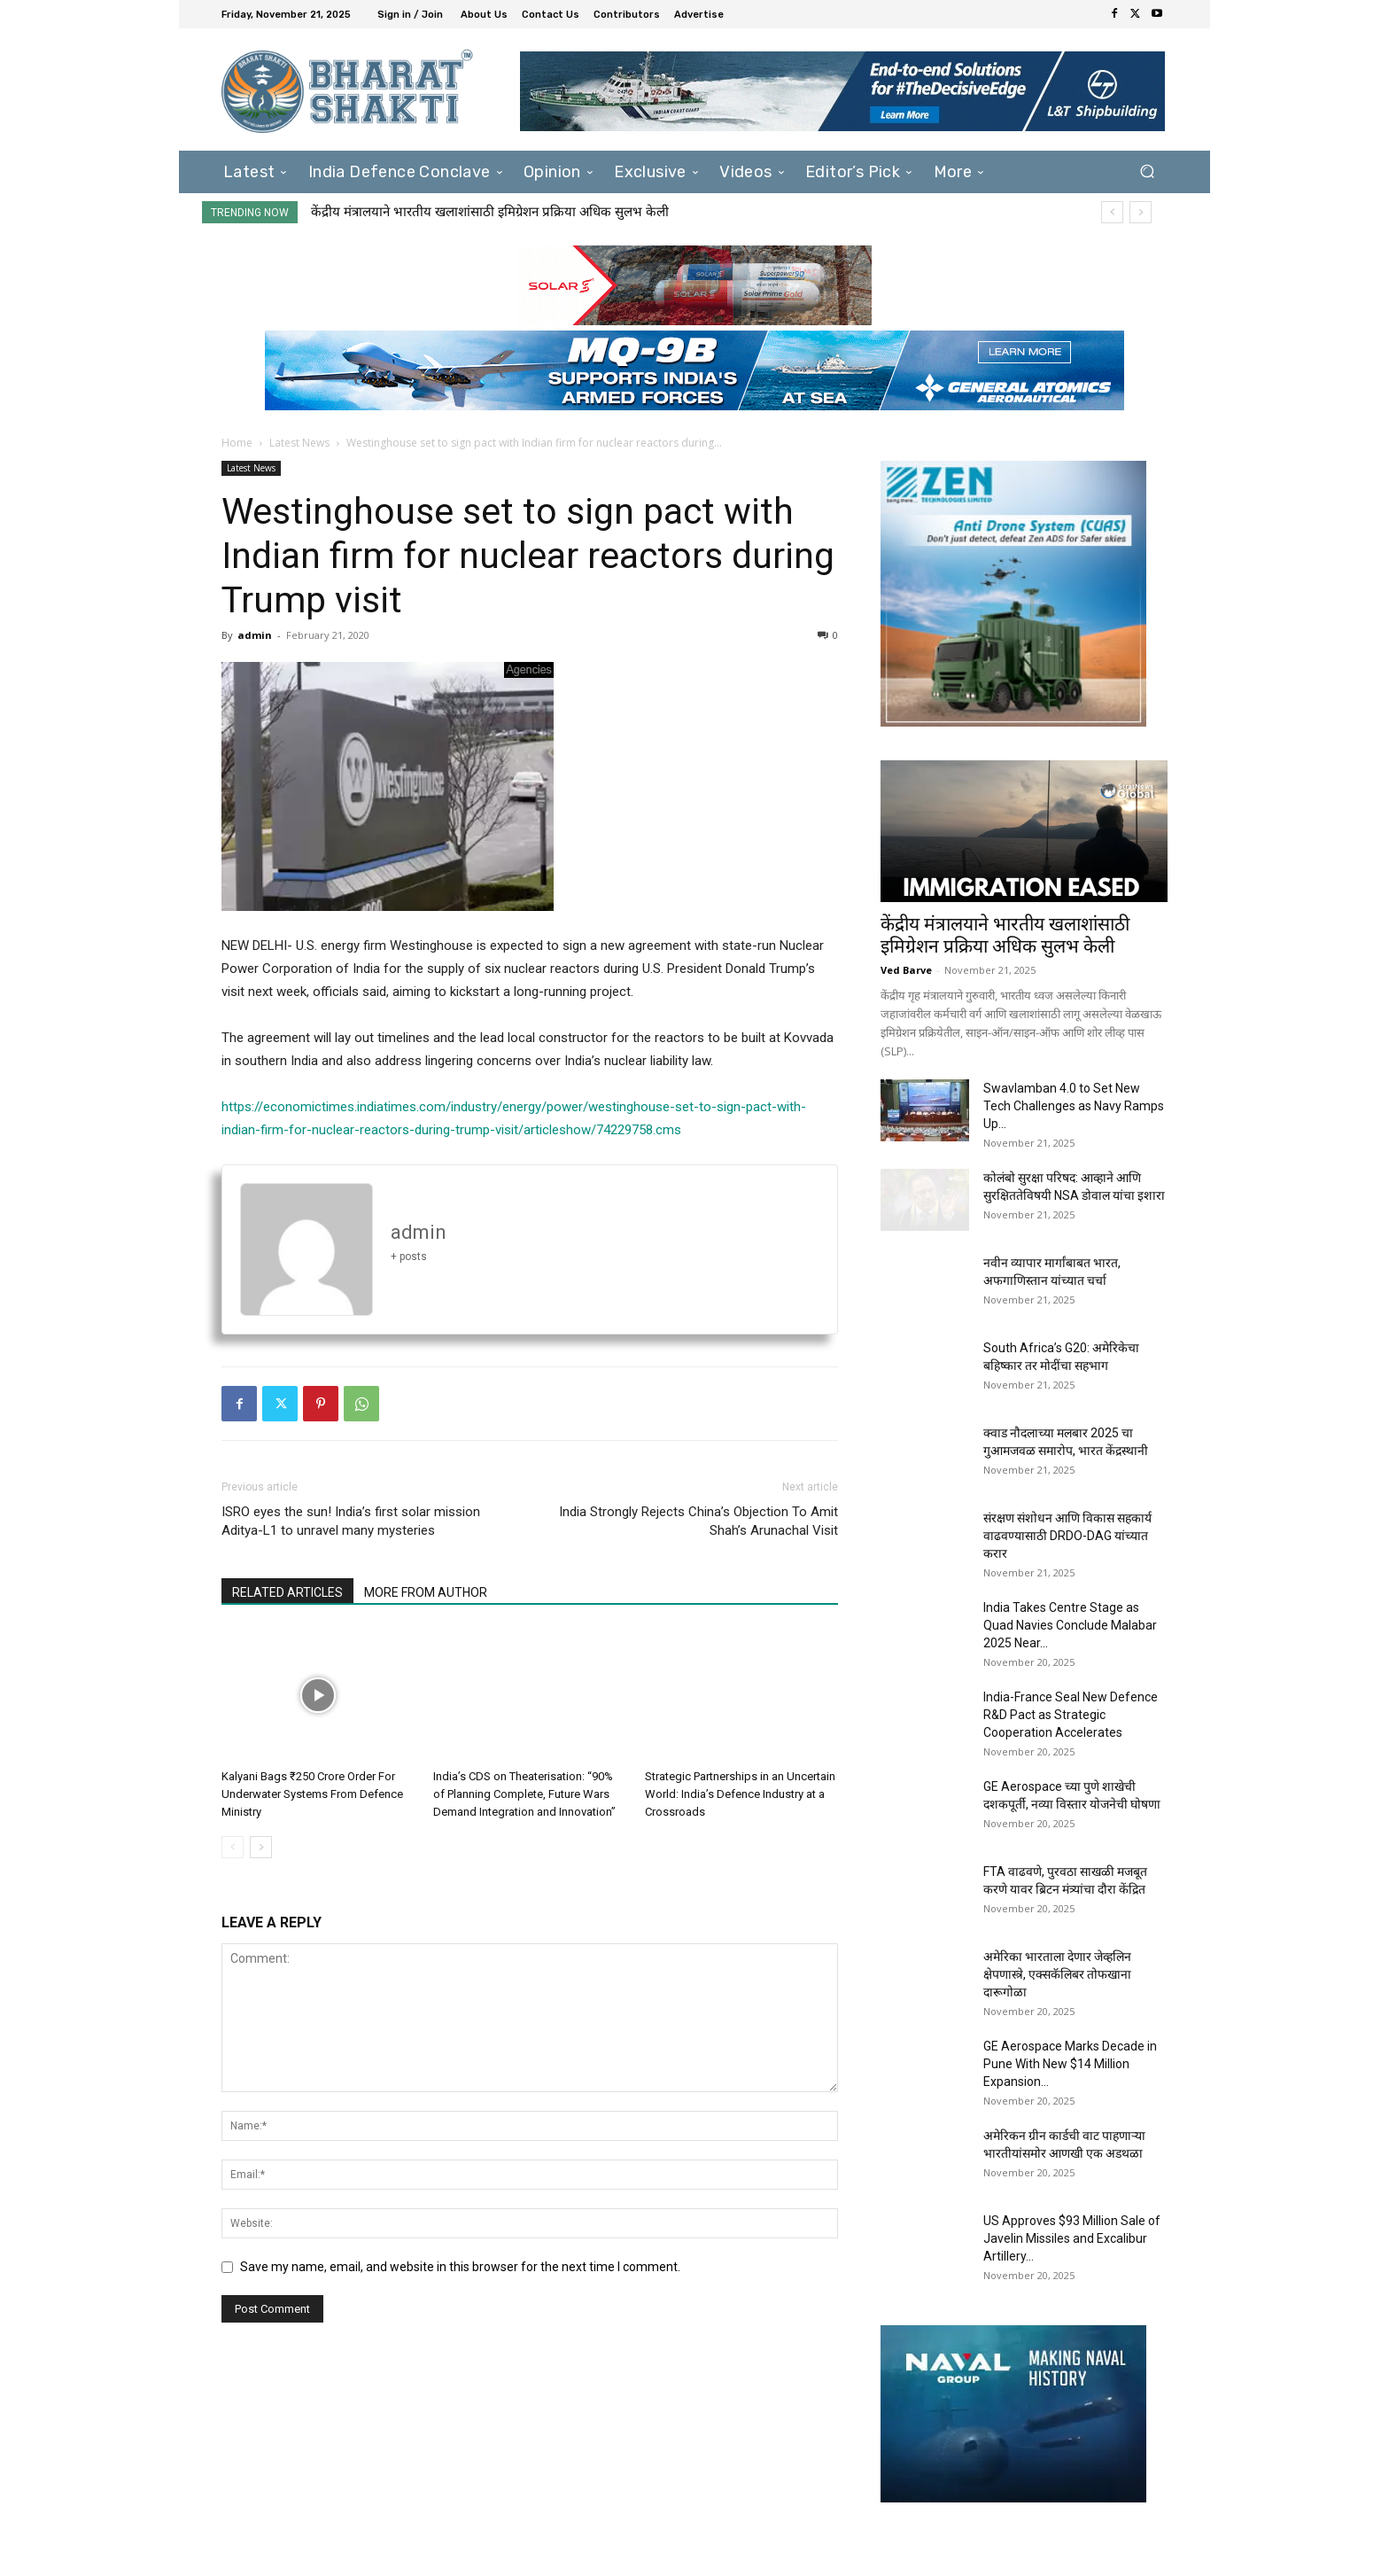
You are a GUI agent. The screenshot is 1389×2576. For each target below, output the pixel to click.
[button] (1147, 171)
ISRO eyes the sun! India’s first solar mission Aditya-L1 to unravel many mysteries (350, 1521)
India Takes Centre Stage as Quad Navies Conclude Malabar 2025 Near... (1070, 1625)
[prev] (1112, 212)
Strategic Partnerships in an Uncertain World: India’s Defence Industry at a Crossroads (740, 1794)
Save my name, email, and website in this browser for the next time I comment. (460, 2267)
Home (236, 442)
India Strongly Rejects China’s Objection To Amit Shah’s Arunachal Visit (698, 1521)
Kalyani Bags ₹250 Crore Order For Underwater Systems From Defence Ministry (312, 1794)
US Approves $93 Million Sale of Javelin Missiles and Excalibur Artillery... (1071, 2238)
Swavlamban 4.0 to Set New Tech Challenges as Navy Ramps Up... (1073, 1106)
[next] (1140, 212)
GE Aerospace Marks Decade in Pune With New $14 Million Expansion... (1070, 2064)
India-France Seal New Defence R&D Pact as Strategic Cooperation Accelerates (1070, 1714)
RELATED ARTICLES (287, 1592)
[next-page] (261, 1847)
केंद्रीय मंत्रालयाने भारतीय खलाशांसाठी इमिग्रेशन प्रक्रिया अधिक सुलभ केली (490, 212)
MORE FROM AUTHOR (425, 1592)
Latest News (299, 442)
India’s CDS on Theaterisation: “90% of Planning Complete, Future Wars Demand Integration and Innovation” (524, 1794)
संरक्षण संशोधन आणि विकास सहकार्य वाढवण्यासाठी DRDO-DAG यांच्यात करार (1067, 1535)
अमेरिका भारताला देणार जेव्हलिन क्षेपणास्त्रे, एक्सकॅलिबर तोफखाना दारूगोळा (1057, 1974)
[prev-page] (232, 1847)
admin (254, 635)
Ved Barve (906, 970)
